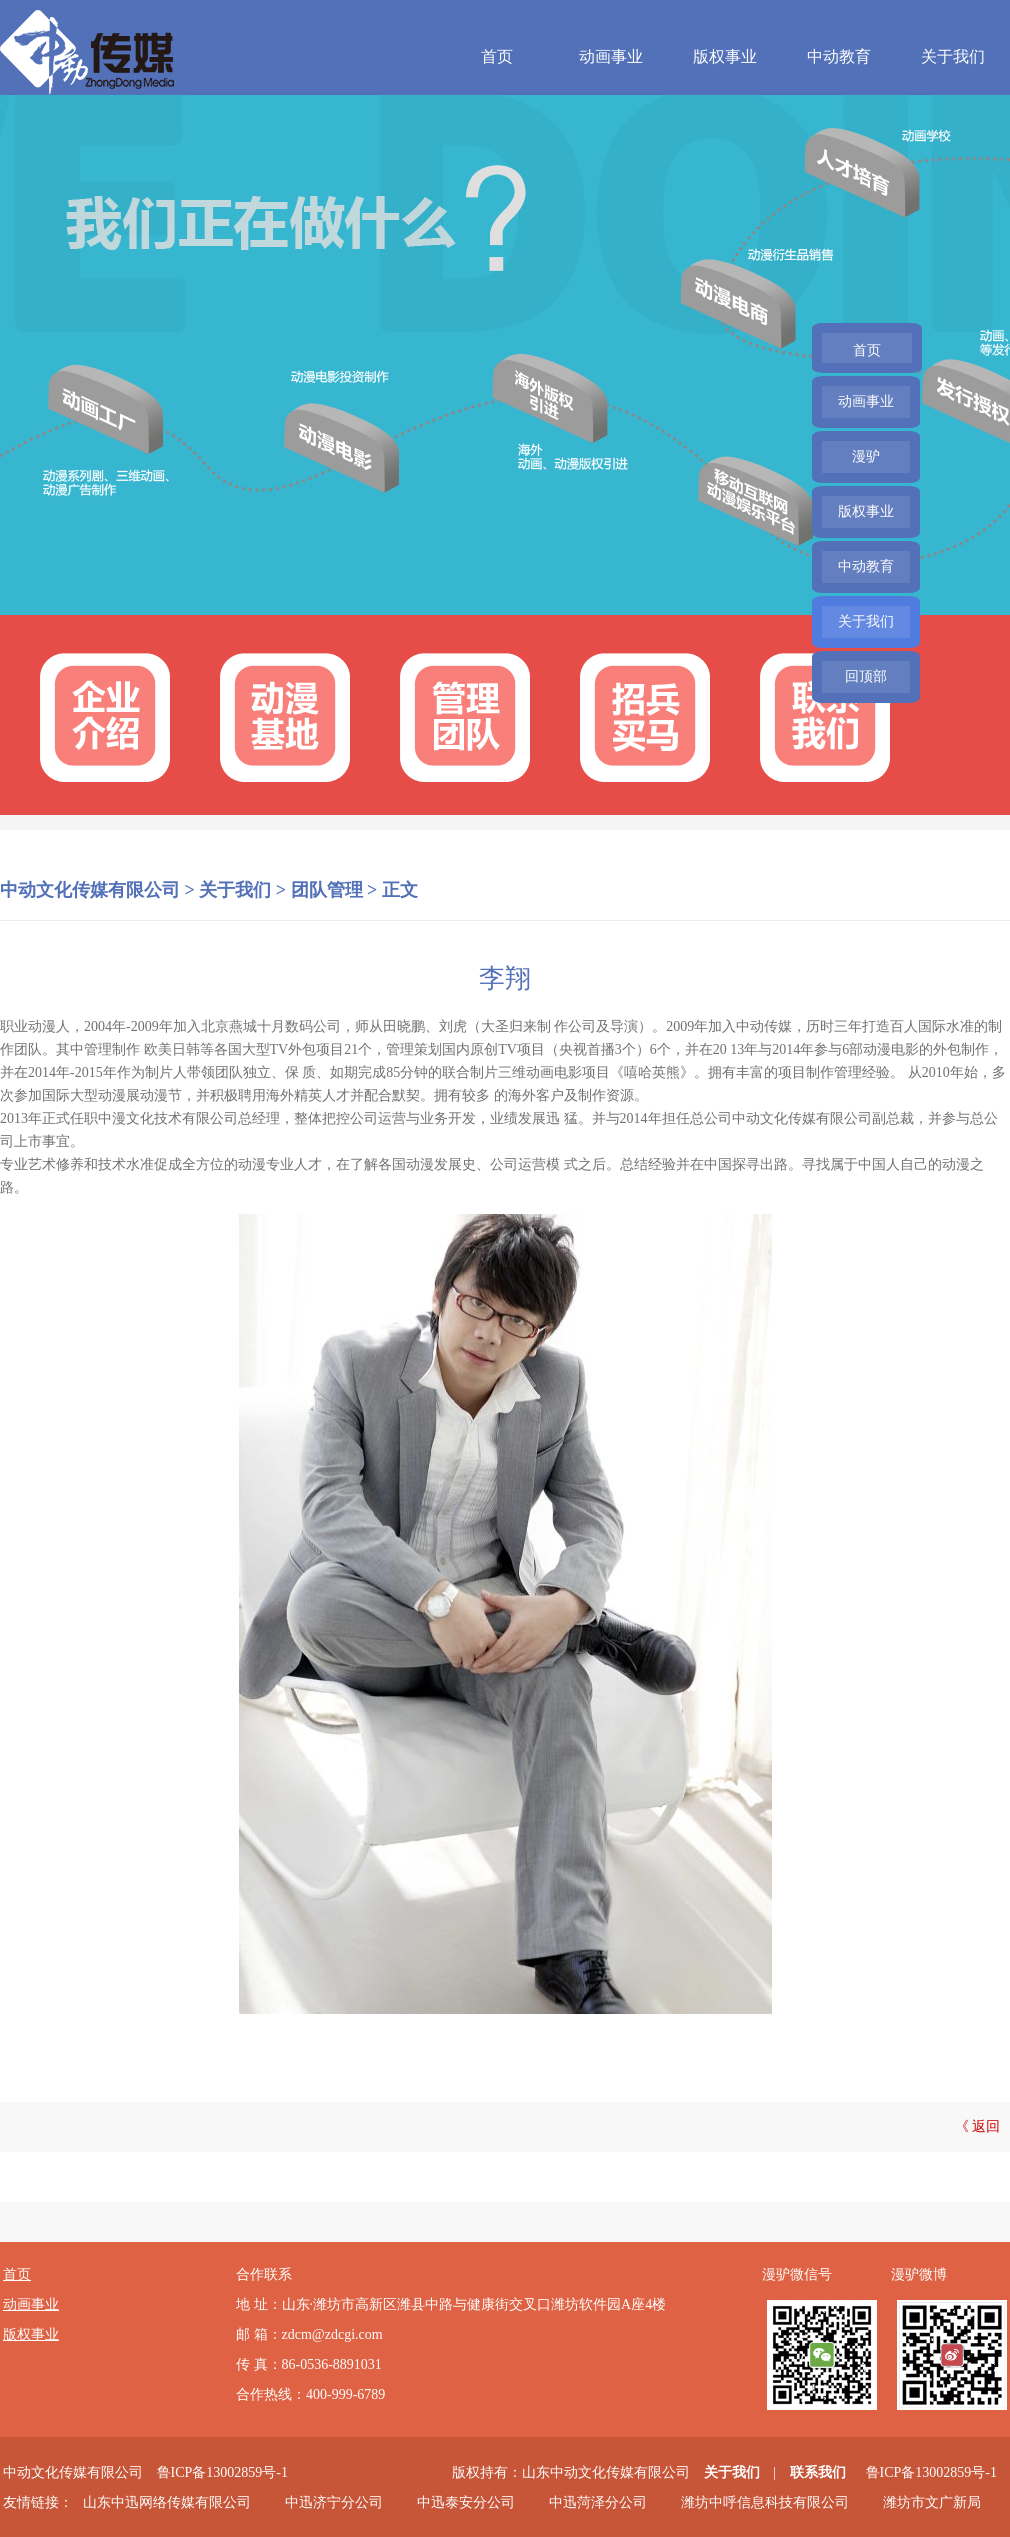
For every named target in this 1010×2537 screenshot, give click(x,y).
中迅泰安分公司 (466, 2502)
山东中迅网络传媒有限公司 (167, 2502)
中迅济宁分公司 (334, 2502)
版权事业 (725, 56)
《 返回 (978, 2126)
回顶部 (866, 676)
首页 (497, 56)
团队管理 (327, 890)
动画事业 (611, 56)
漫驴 (866, 456)
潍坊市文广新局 (932, 2502)
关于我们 (953, 56)
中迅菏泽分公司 (598, 2502)
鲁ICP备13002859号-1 (222, 2472)
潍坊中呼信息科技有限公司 (765, 2502)
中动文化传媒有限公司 (90, 890)
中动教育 (839, 56)
